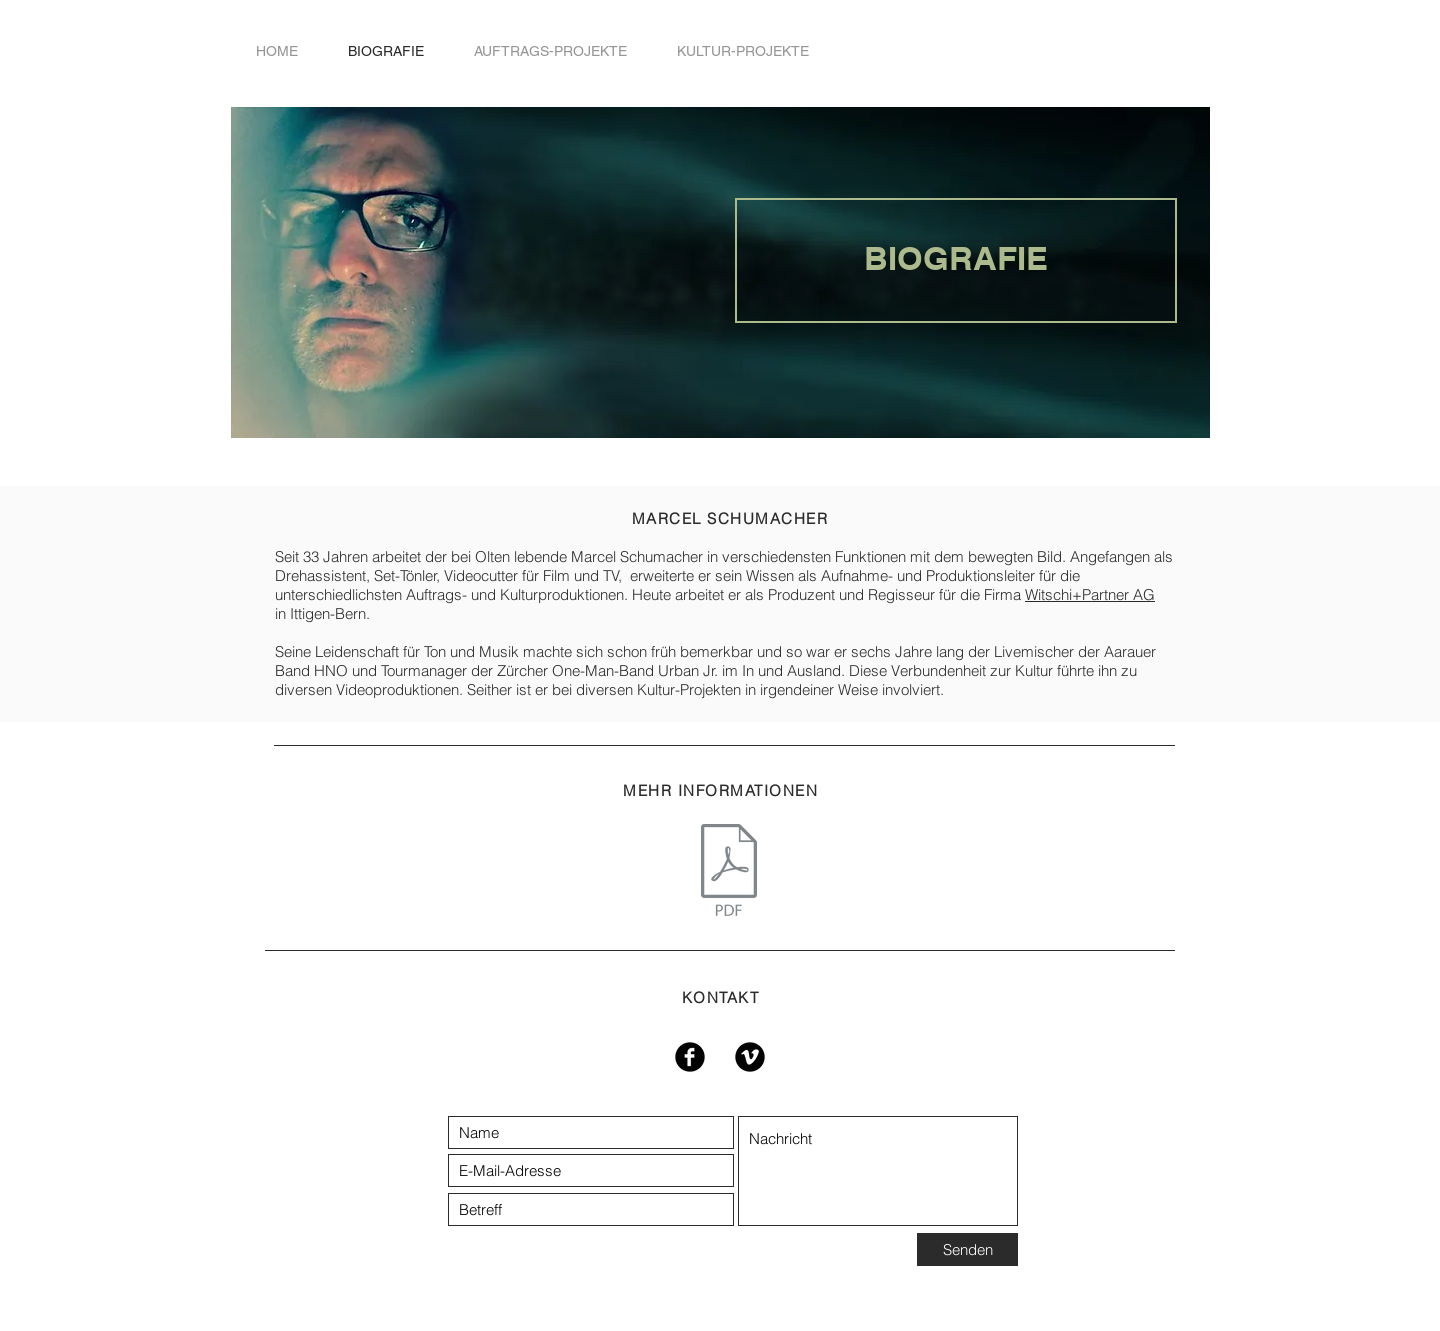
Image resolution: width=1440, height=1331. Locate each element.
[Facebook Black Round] (690, 1057)
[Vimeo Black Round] (750, 1057)
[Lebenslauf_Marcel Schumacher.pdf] (729, 872)
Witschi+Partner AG (1090, 594)
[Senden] (967, 1249)
